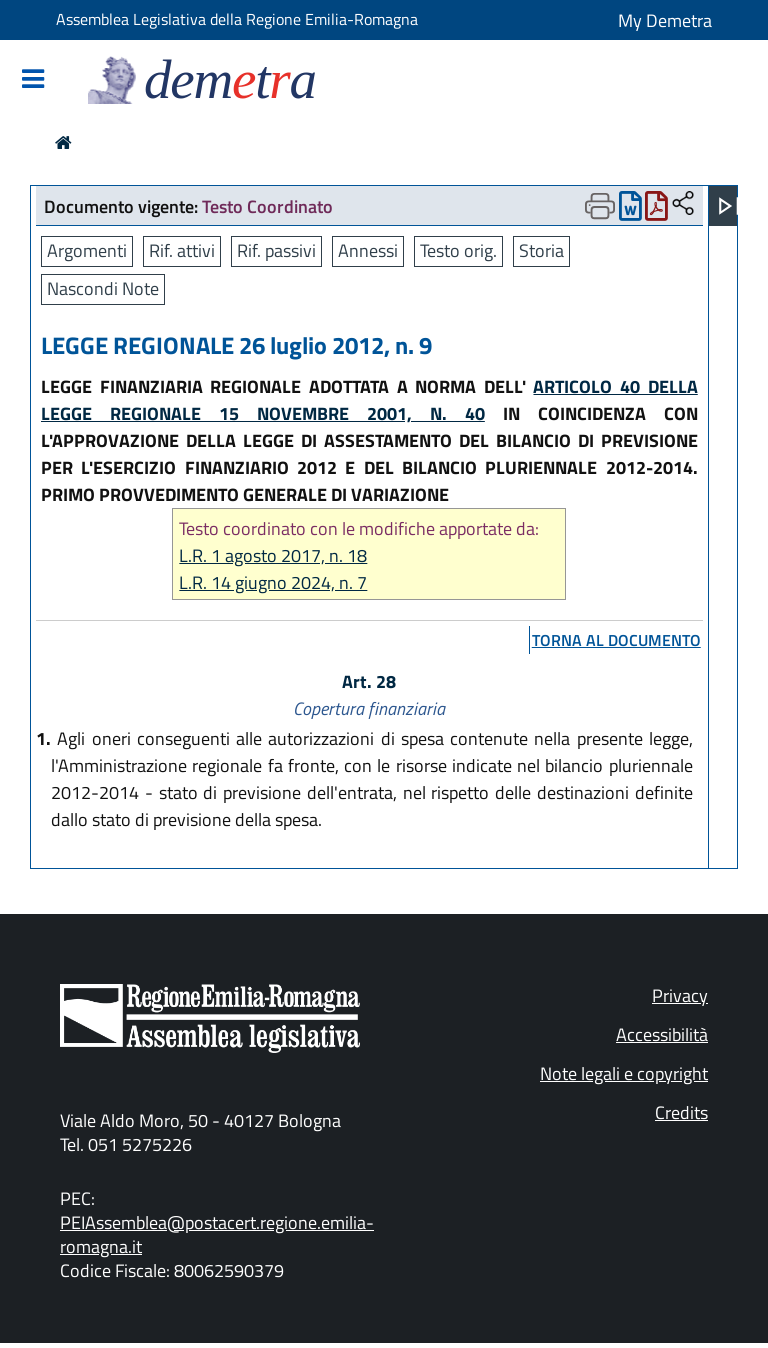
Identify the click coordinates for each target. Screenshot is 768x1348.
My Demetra (665, 20)
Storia (541, 250)
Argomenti (87, 250)
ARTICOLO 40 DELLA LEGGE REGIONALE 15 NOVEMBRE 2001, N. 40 (369, 400)
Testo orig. (458, 250)
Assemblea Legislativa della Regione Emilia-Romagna (237, 19)
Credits (681, 1112)
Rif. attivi (182, 250)
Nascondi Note (103, 288)
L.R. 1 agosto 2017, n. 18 (273, 555)
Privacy (680, 995)
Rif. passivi (276, 250)
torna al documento (616, 640)
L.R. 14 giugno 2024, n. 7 (273, 582)
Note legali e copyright (624, 1073)
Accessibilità (662, 1034)
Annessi (368, 250)
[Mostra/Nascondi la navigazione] (33, 80)
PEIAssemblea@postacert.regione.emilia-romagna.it (217, 1234)
